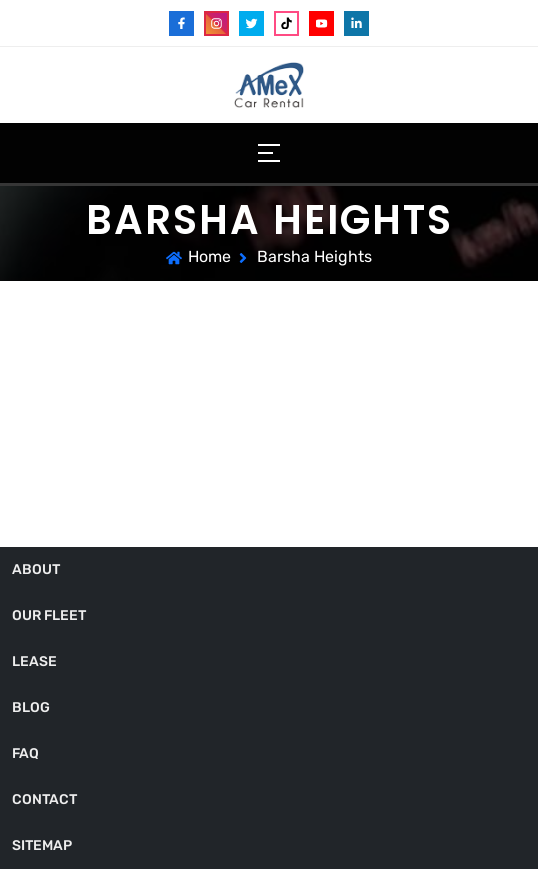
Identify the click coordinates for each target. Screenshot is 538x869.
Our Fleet (49, 615)
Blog (31, 707)
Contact (44, 799)
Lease (34, 661)
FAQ (25, 753)
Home (209, 256)
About (36, 569)
